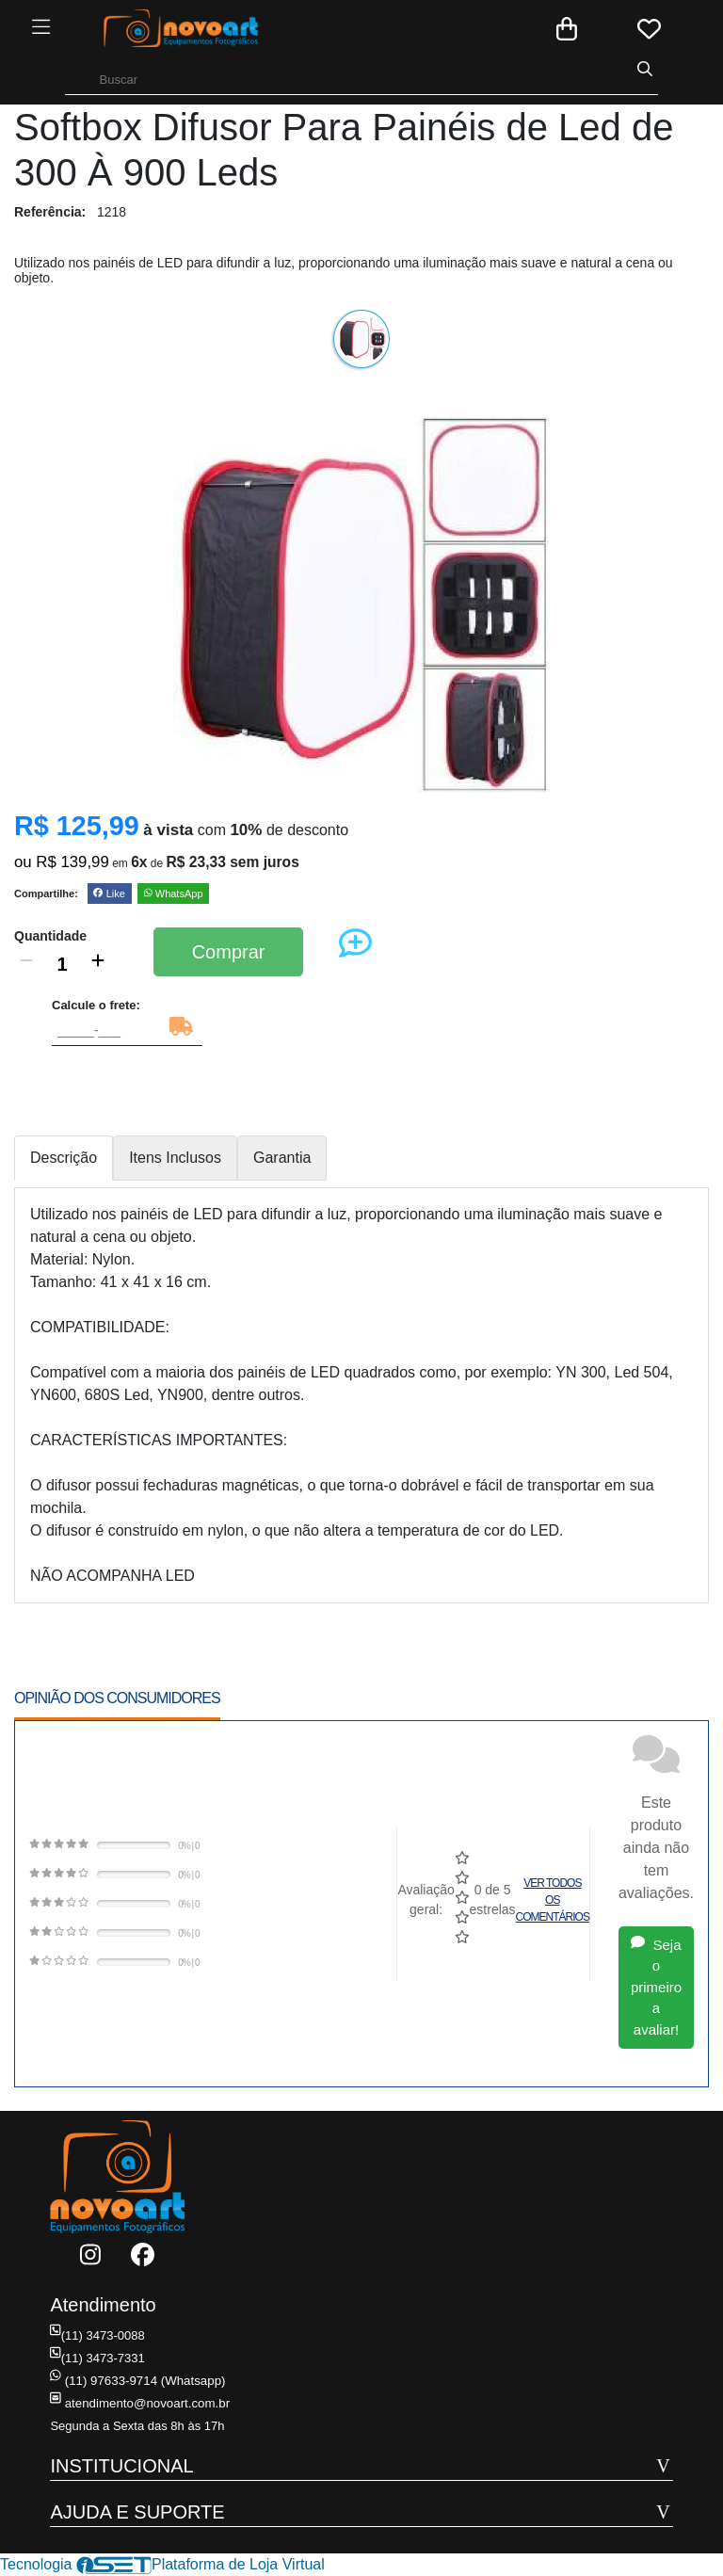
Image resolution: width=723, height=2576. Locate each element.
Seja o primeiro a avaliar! (656, 1987)
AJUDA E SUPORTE (137, 2512)
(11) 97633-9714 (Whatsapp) (135, 2381)
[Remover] (26, 964)
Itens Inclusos (175, 1158)
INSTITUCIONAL (121, 2465)
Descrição (63, 1158)
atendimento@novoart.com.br (137, 2403)
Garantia (282, 1158)
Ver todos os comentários (552, 1900)
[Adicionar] (98, 964)
